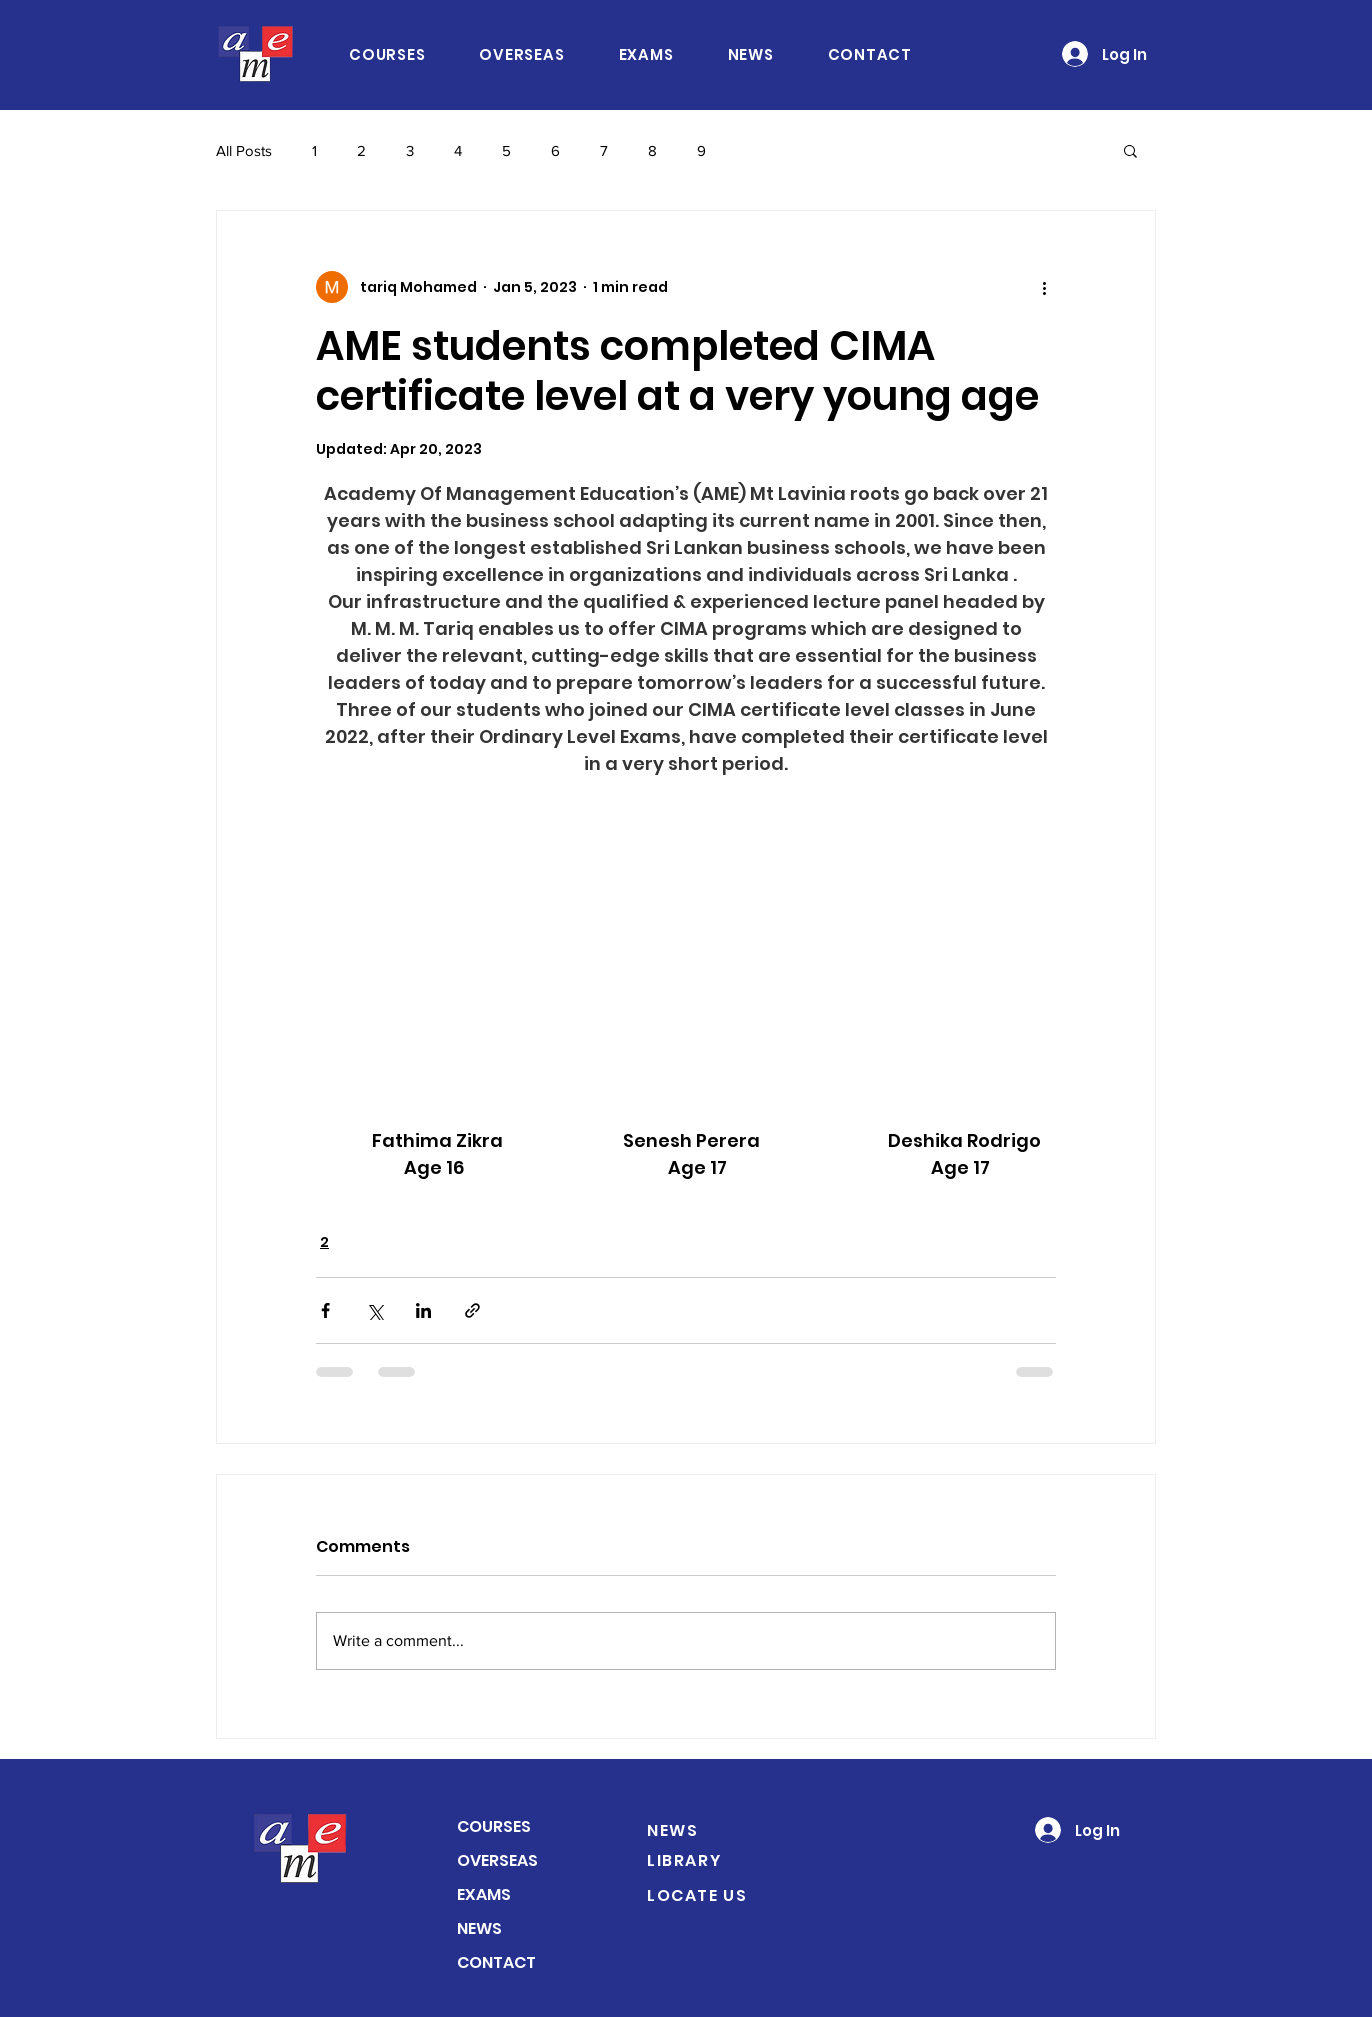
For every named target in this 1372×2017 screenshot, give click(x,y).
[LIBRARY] (707, 1860)
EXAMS (484, 1894)
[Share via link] (472, 1310)
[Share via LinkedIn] (423, 1310)
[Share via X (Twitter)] (374, 1310)
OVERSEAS (497, 1860)
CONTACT (496, 1962)
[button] (1130, 150)
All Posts (244, 150)
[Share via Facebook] (325, 1310)
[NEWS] (707, 1830)
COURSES (494, 1826)
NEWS (479, 1928)
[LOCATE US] (718, 1895)
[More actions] (1044, 287)
